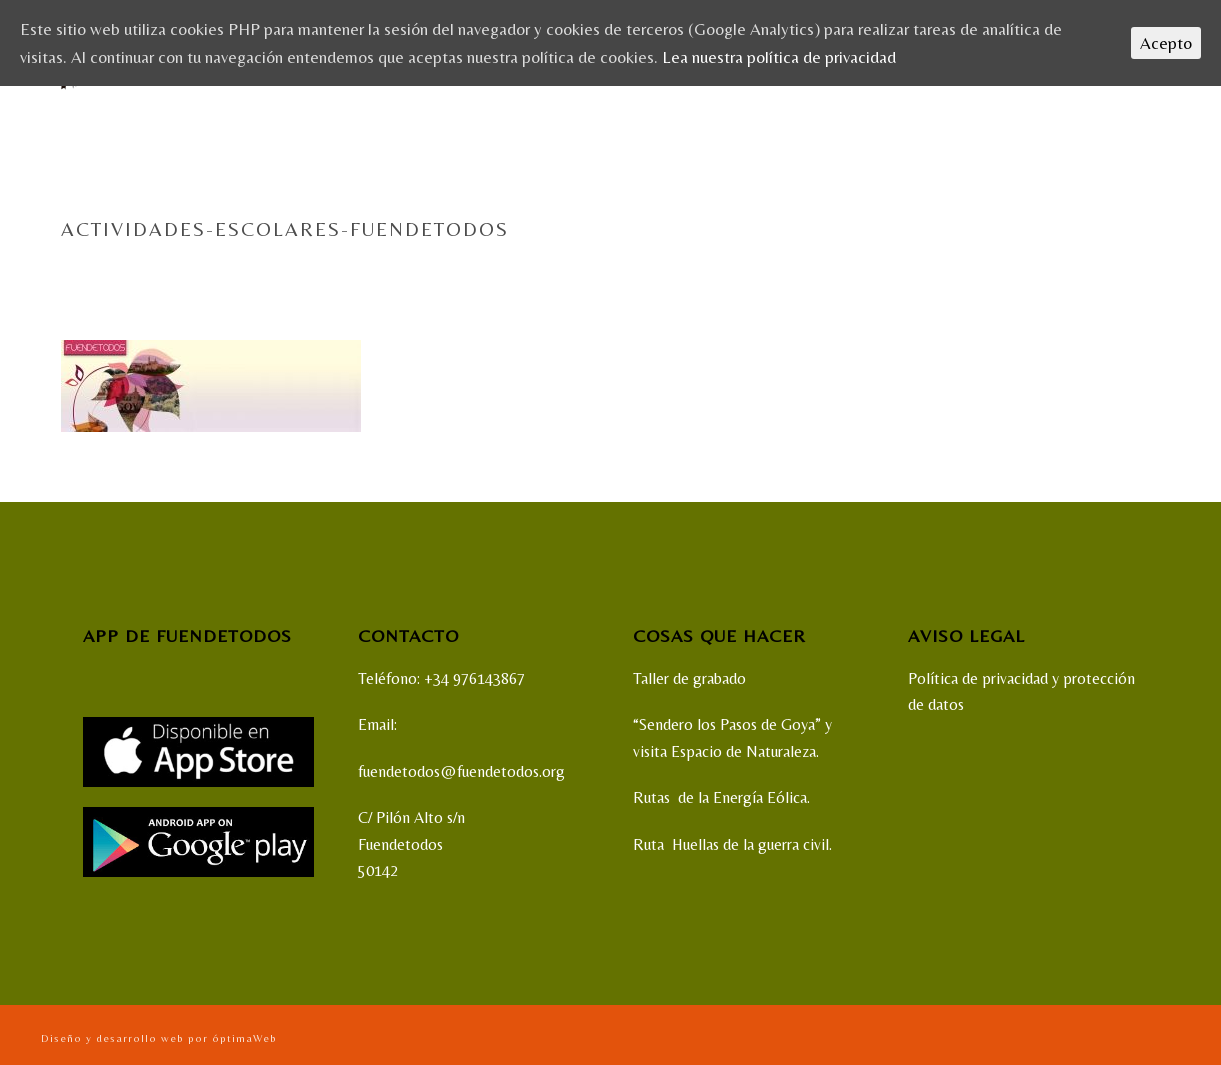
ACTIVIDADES (876, 271)
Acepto (1166, 43)
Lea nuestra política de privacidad (779, 57)
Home (811, 271)
